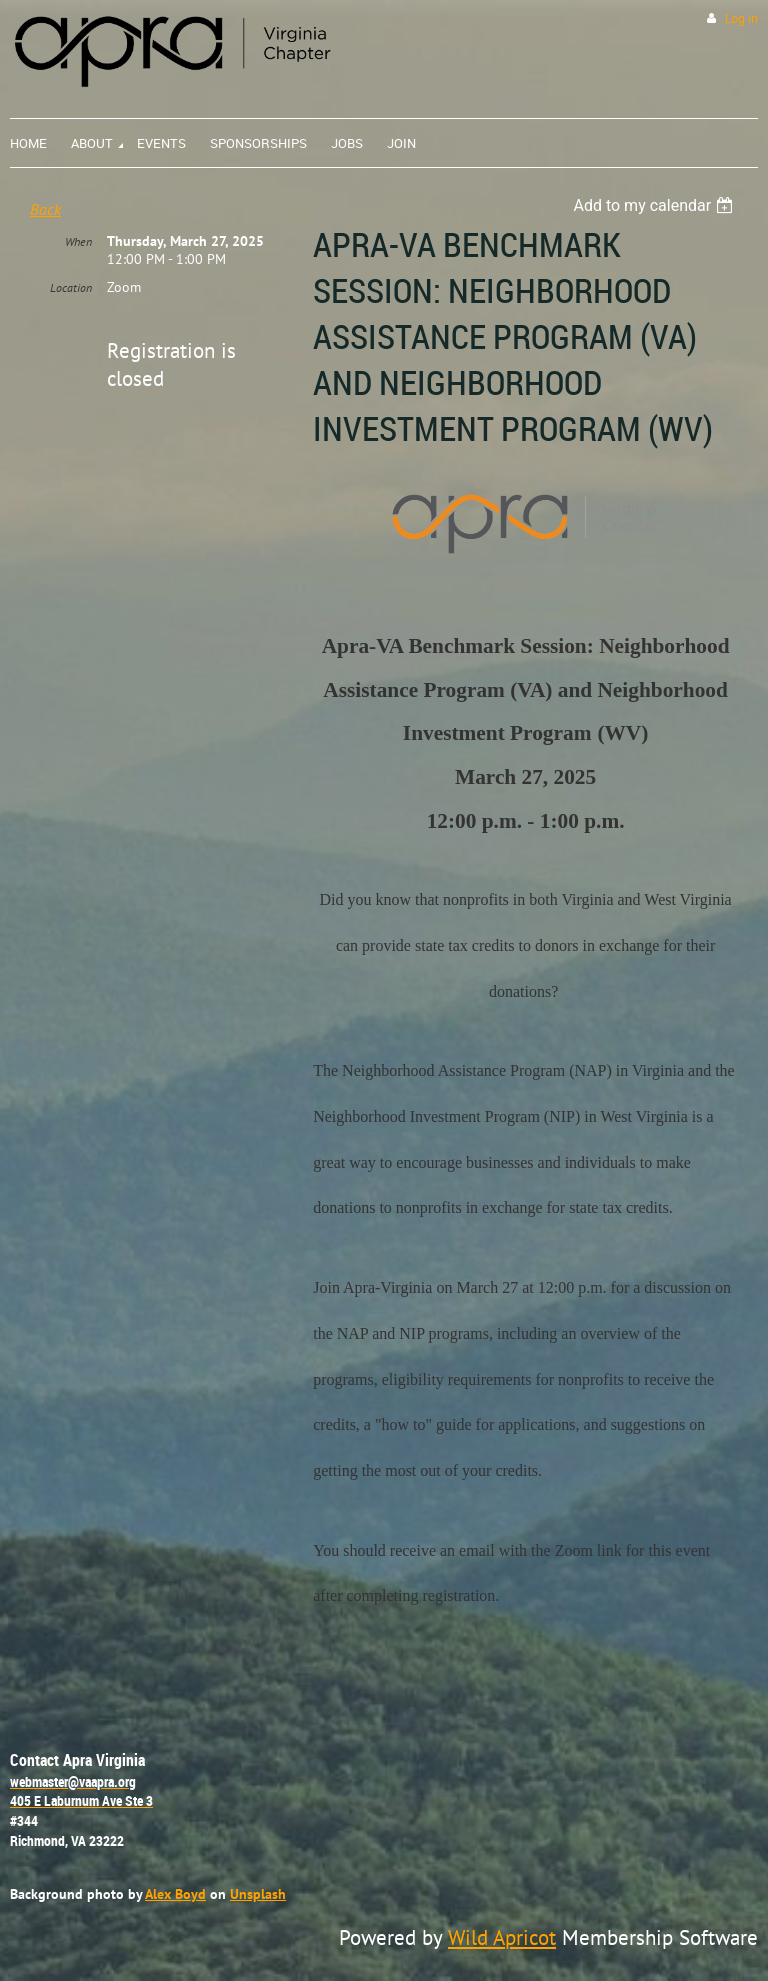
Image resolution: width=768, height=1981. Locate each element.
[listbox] (655, 205)
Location (71, 287)
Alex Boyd (175, 1893)
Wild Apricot (502, 1937)
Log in (741, 18)
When (78, 241)
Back (45, 209)
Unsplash (258, 1893)
